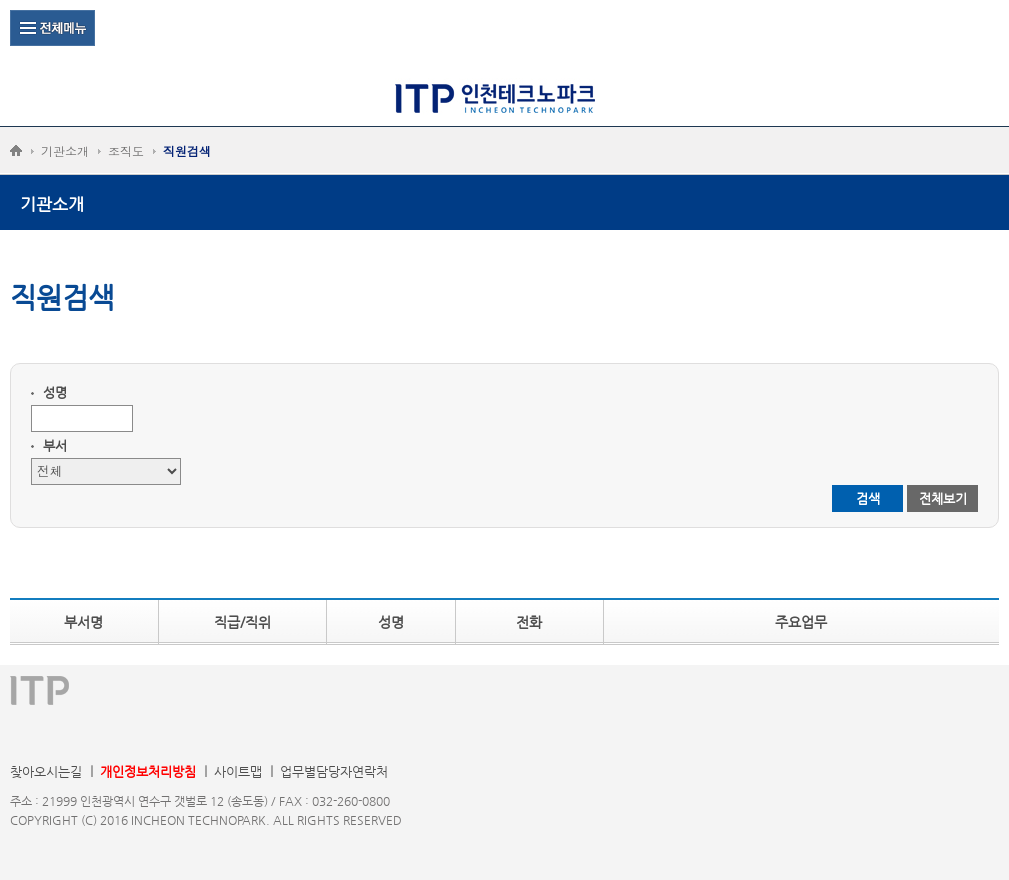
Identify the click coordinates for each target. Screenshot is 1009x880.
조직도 (126, 150)
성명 (55, 392)
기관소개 (65, 150)
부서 (55, 445)
